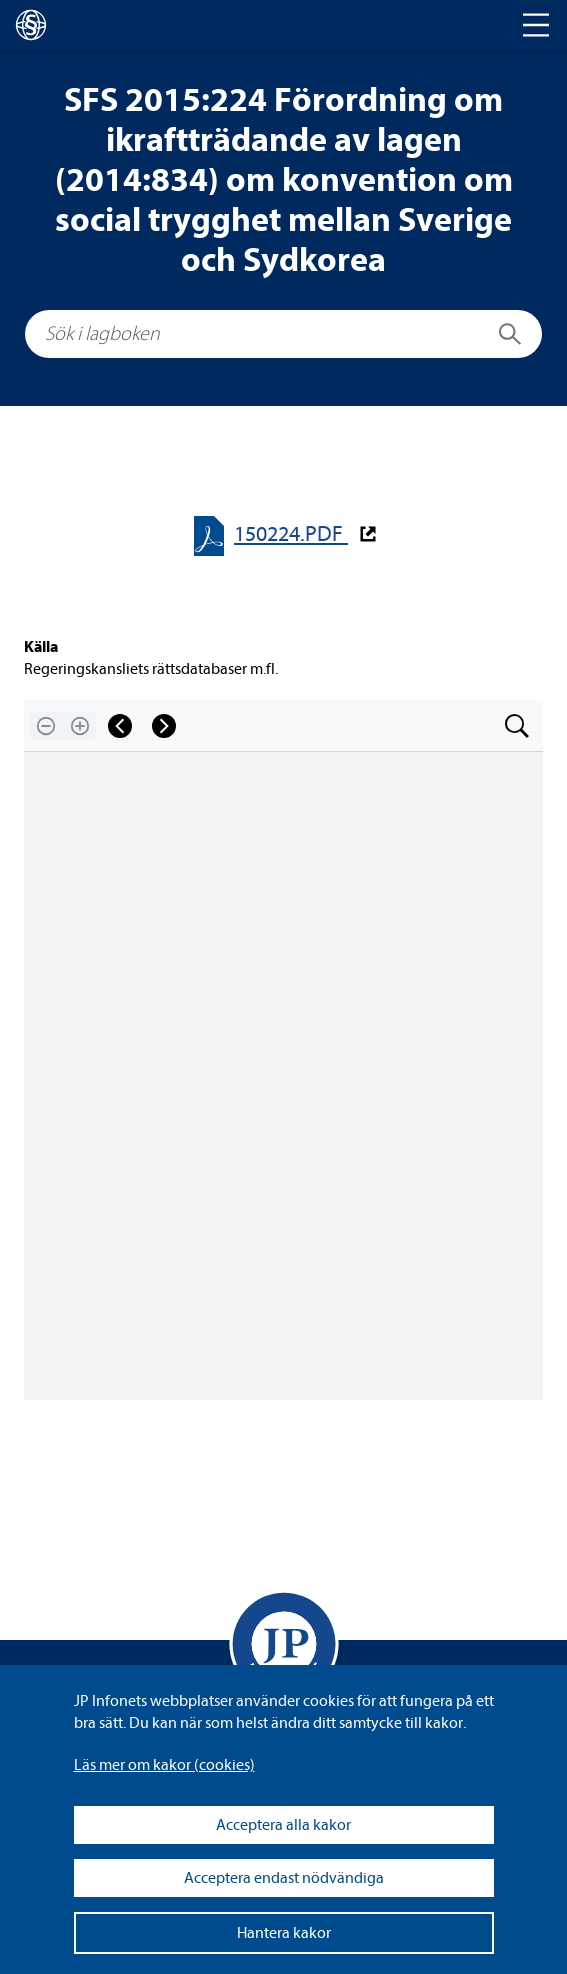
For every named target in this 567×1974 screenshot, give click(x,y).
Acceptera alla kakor (283, 1825)
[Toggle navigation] (536, 25)
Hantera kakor (284, 1933)
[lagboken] (31, 25)
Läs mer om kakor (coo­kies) (164, 1765)
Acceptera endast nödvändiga (284, 1878)
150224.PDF (291, 534)
